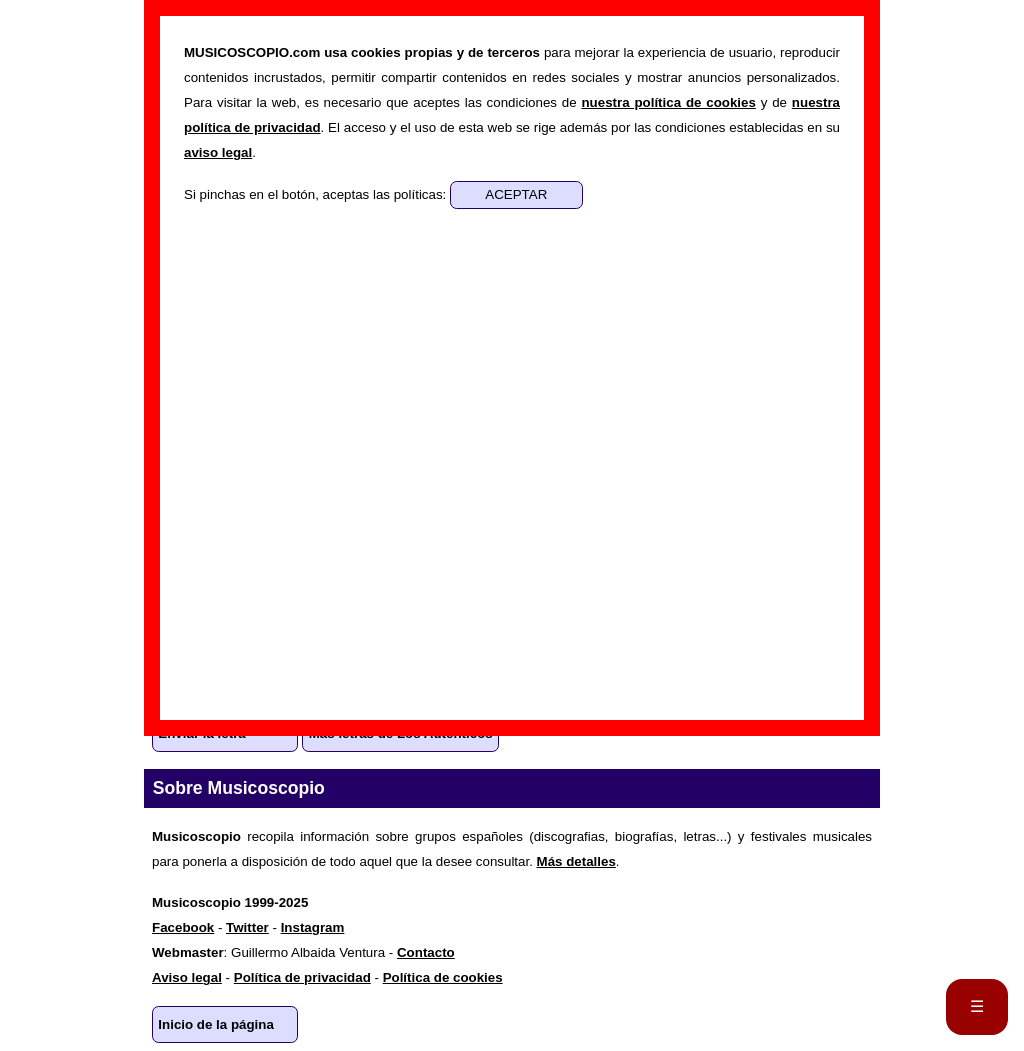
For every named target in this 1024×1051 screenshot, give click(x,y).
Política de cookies (443, 977)
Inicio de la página (216, 1024)
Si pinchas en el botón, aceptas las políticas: (317, 194)
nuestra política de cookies (668, 102)
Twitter (247, 927)
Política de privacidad (302, 977)
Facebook (183, 927)
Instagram (313, 927)
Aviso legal (187, 977)
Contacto (426, 952)
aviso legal (218, 152)
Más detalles (576, 861)
